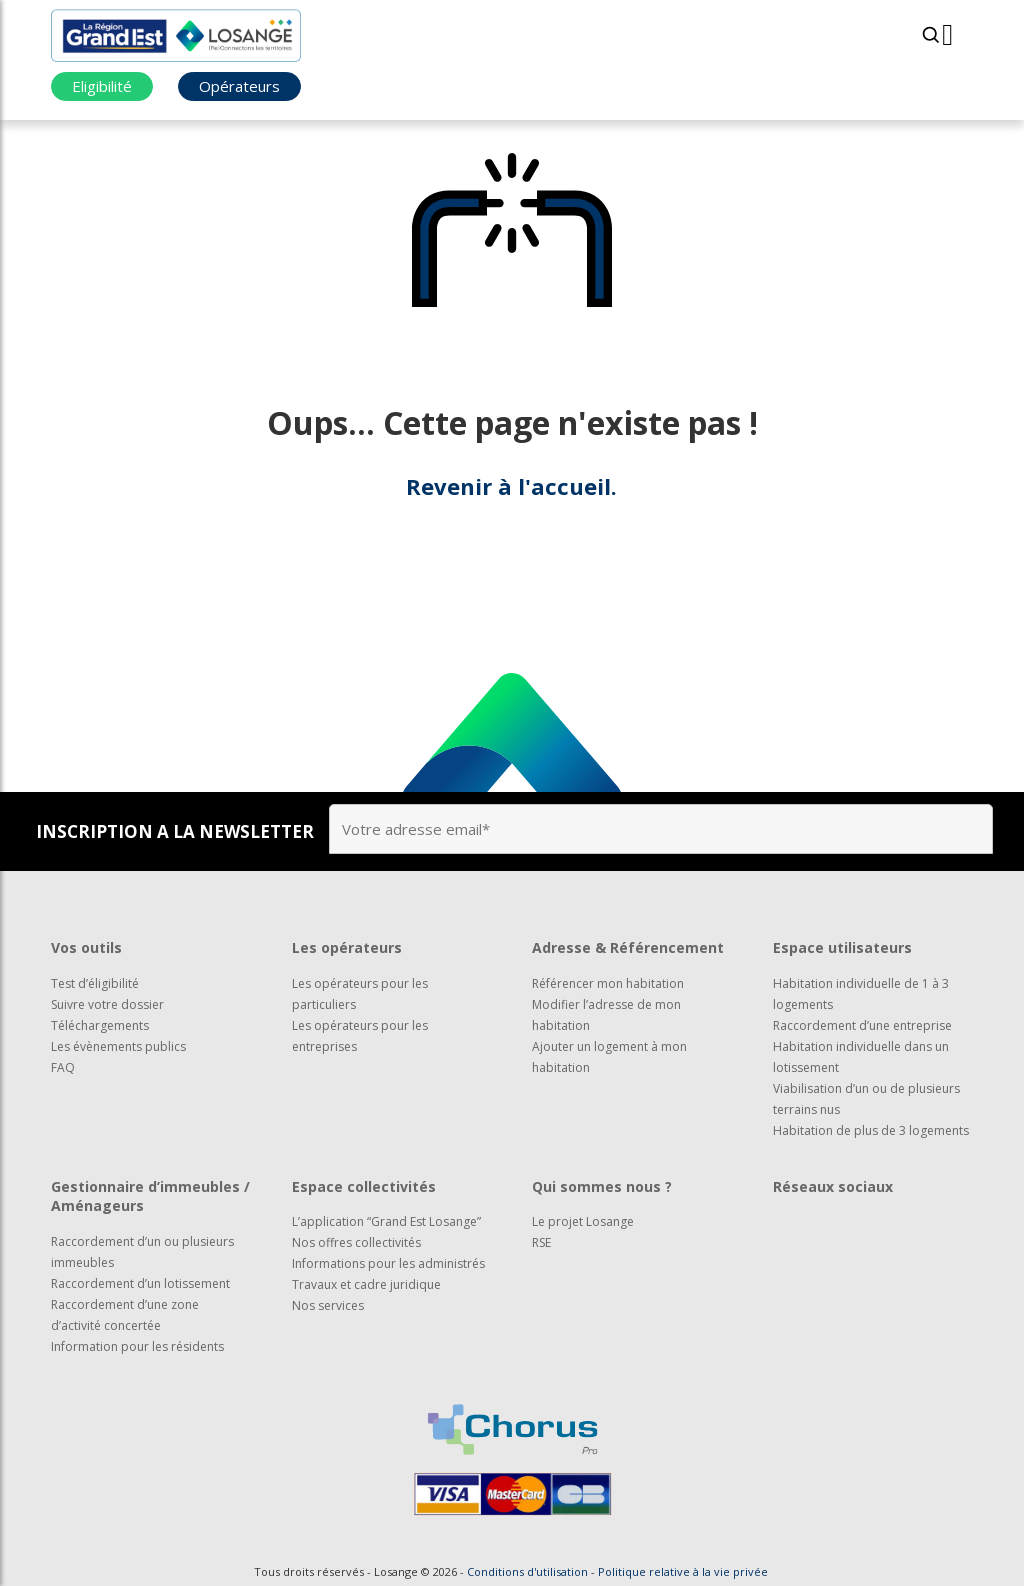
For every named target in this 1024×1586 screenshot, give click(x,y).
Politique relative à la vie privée (683, 1571)
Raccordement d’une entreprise (862, 1025)
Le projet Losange (583, 1221)
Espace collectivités (364, 1186)
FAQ (63, 1067)
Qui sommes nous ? (602, 1186)
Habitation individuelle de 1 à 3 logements (861, 994)
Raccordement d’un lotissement (140, 1283)
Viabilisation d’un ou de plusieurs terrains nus (866, 1099)
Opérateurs (239, 86)
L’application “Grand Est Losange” (386, 1221)
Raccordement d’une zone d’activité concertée (125, 1315)
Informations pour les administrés (388, 1263)
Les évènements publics (118, 1046)
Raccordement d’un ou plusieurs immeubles (142, 1252)
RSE (541, 1242)
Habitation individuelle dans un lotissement (861, 1057)
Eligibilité (102, 86)
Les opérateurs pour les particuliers (360, 994)
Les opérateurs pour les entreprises (360, 1036)
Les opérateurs (347, 947)
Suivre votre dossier (107, 1004)
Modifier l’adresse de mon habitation (606, 1015)
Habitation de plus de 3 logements (871, 1130)
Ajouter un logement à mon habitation (609, 1057)
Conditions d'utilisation (527, 1571)
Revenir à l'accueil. (511, 486)
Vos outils (86, 947)
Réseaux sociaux (833, 1186)
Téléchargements (100, 1025)
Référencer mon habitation (608, 983)
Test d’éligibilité (95, 983)
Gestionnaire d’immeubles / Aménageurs (150, 1196)
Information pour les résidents (137, 1346)
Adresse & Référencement (628, 947)
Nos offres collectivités (356, 1242)
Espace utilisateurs (842, 947)
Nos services (328, 1305)
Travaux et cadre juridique (366, 1284)
